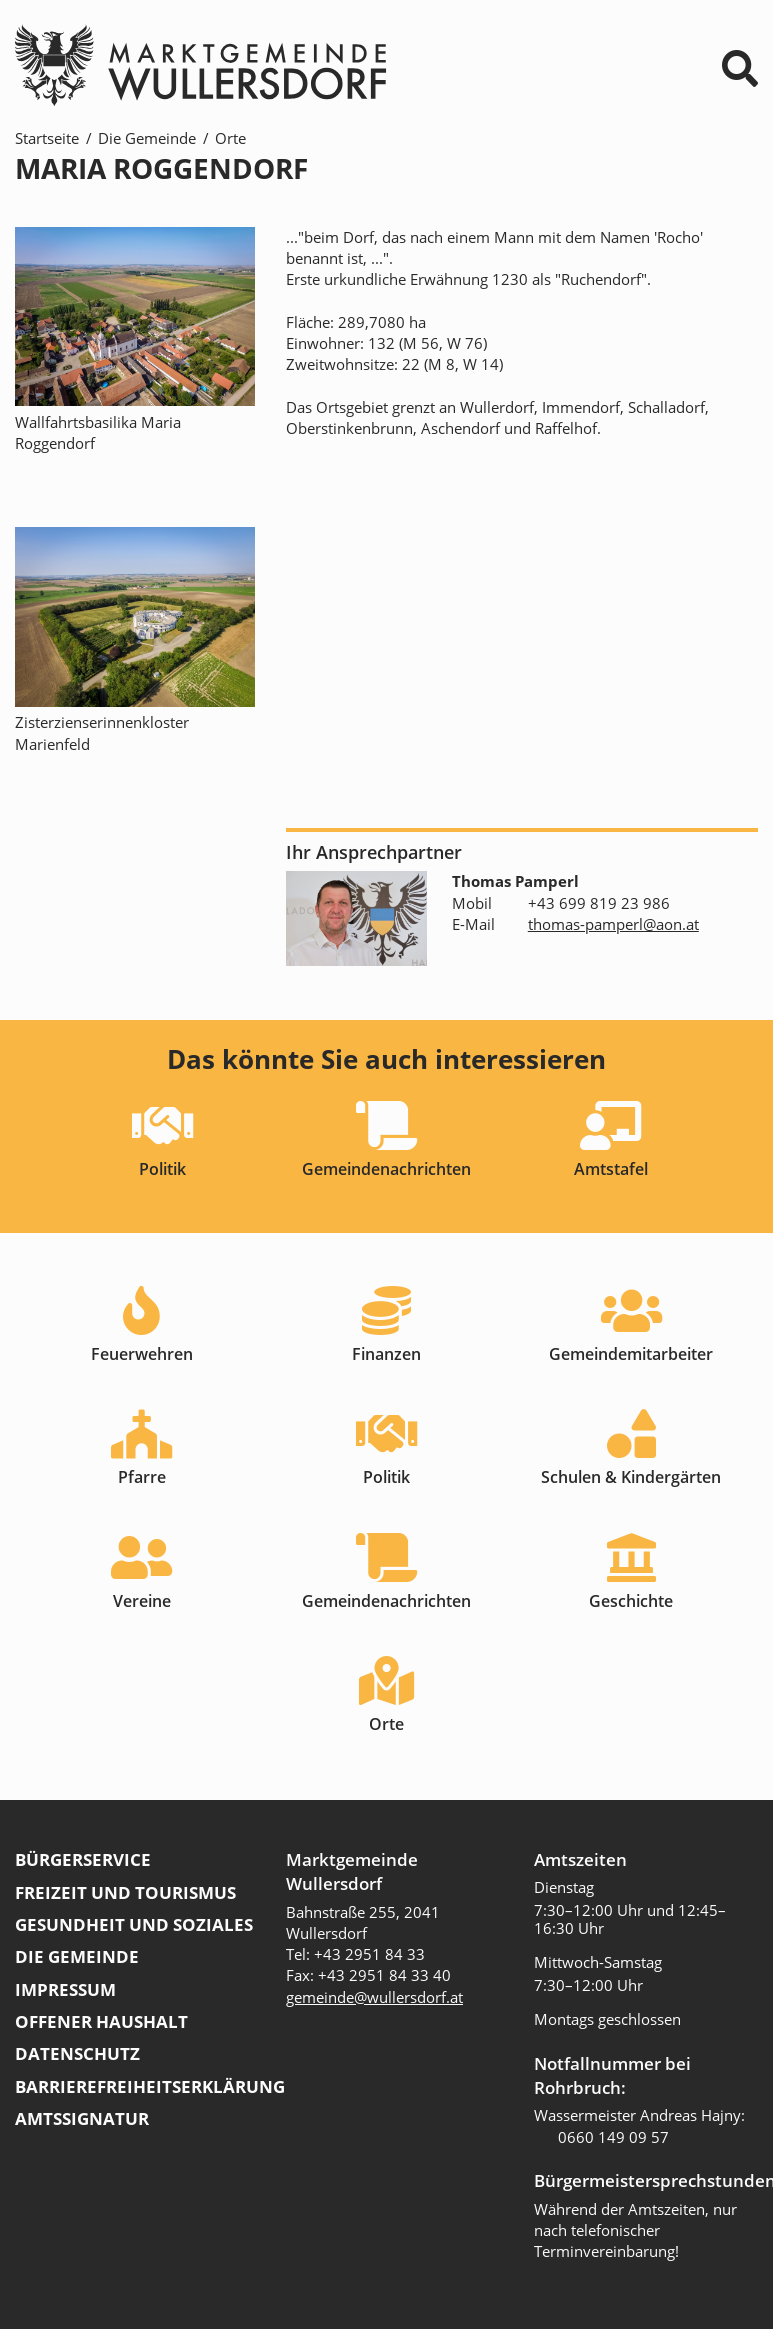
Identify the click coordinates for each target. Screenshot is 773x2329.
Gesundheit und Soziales (134, 1924)
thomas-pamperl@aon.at (613, 924)
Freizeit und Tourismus (125, 1892)
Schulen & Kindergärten (631, 1477)
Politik (162, 1169)
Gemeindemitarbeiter (631, 1354)
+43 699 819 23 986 (599, 903)
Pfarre (142, 1477)
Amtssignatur (82, 2118)
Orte (230, 138)
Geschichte (631, 1601)
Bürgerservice (83, 1859)
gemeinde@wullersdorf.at (374, 1997)
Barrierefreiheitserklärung (150, 2086)
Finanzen (386, 1354)
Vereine (142, 1601)
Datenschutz (77, 2053)
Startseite (47, 138)
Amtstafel (611, 1169)
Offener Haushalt (101, 2021)
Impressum (65, 1989)
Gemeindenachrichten (386, 1169)
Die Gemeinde (147, 138)
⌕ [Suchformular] (740, 68)
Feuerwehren (142, 1354)
